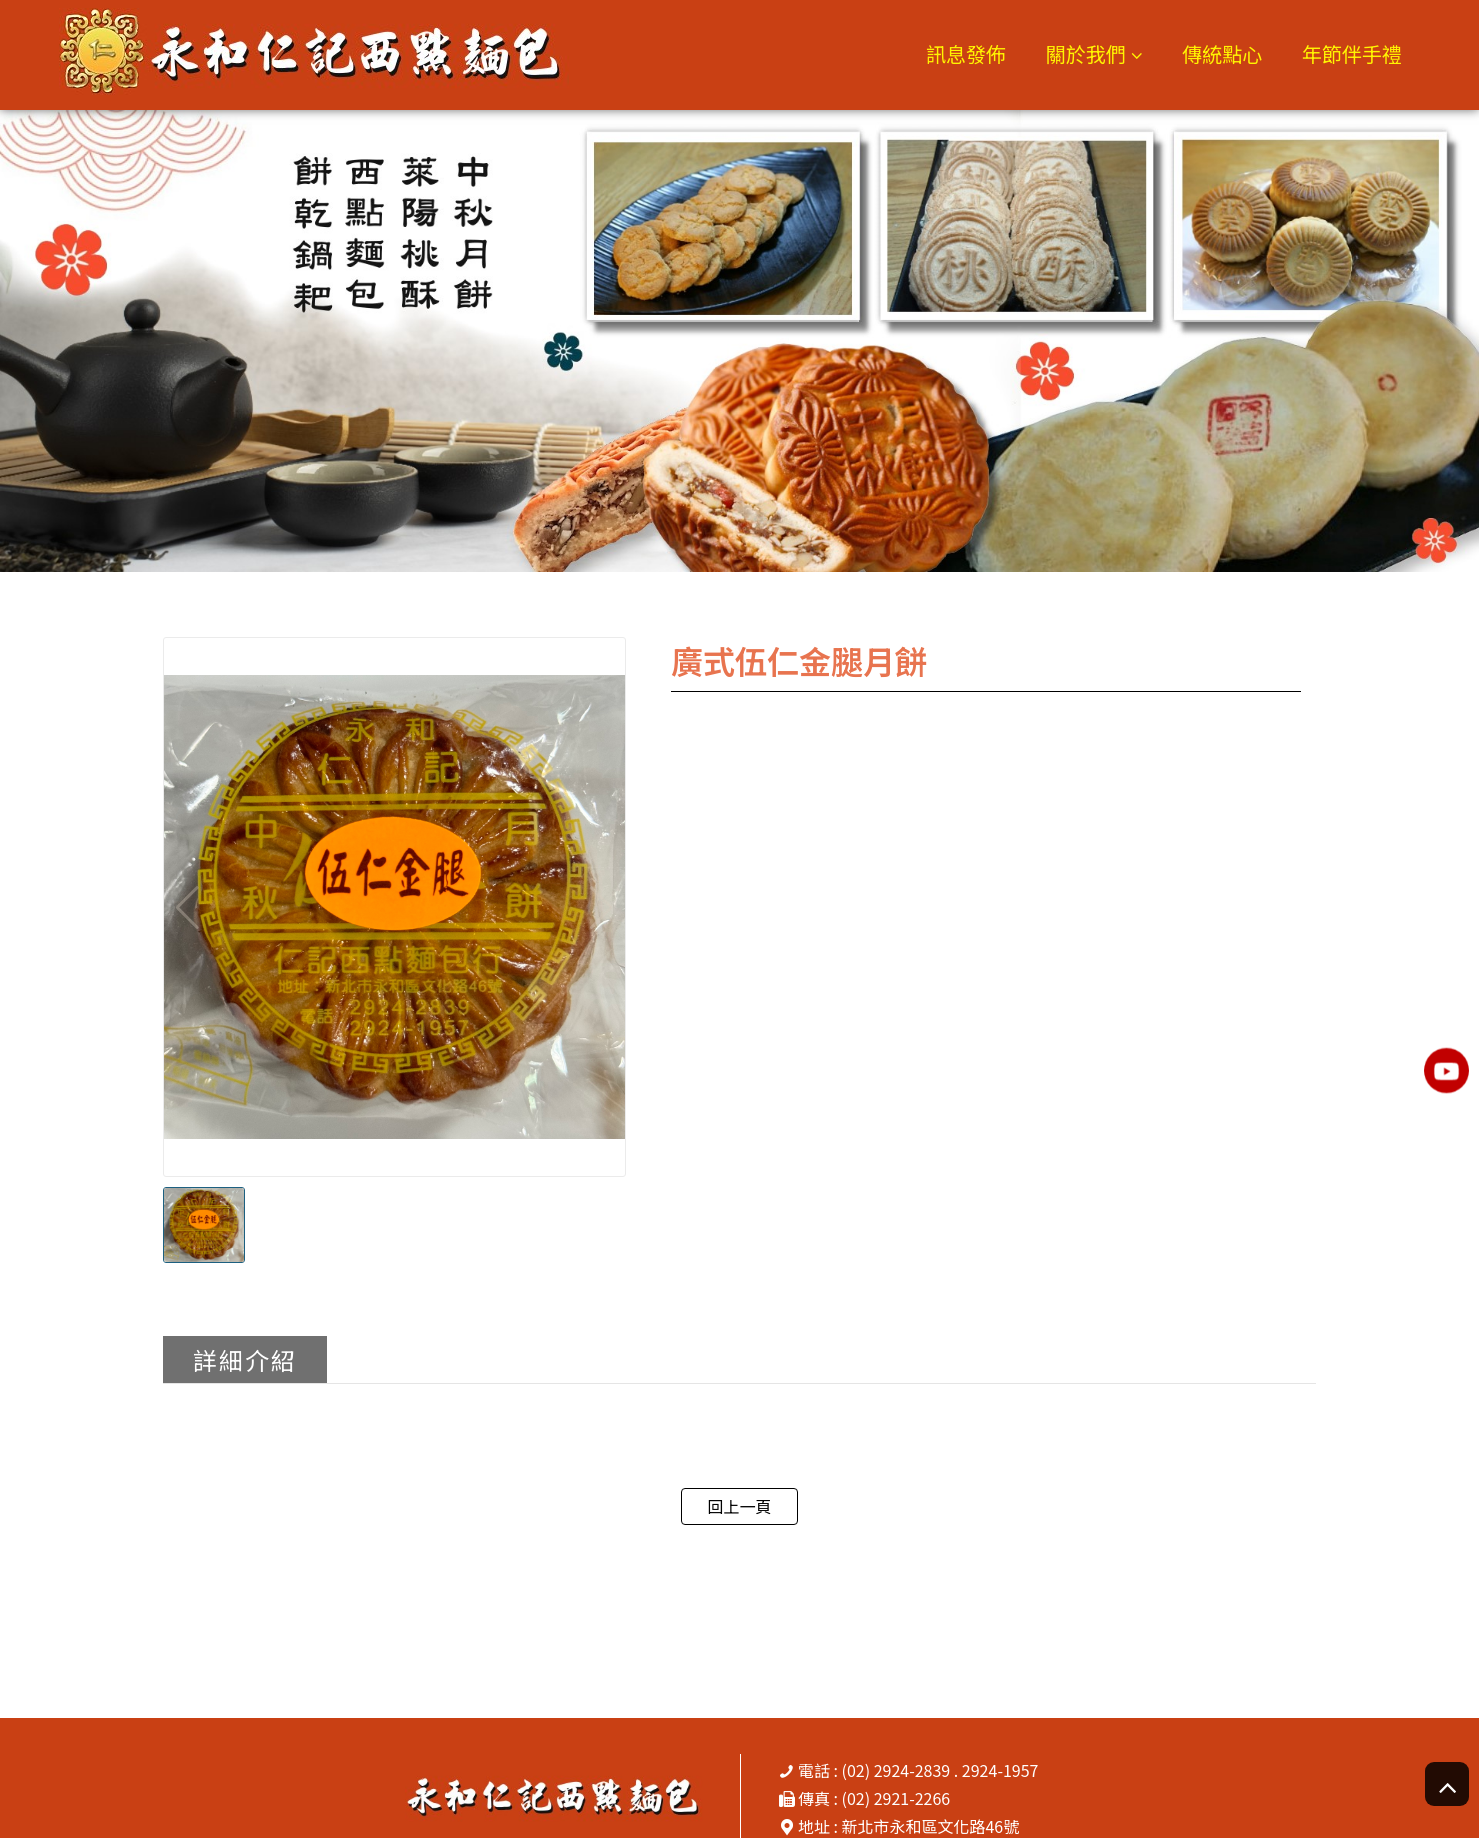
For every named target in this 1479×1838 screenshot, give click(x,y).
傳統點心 (1222, 53)
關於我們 (1086, 53)
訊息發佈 (966, 53)
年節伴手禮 (1352, 53)
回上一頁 (739, 1506)
